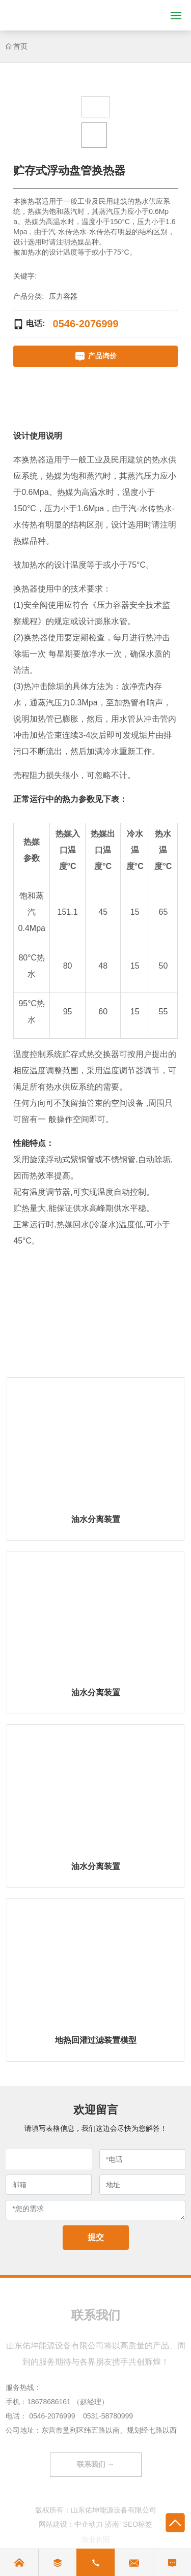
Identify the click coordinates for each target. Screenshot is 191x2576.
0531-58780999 (108, 2416)
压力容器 (63, 296)
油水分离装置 (95, 1519)
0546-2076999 (52, 2416)
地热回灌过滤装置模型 (96, 2040)
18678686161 (49, 2402)
